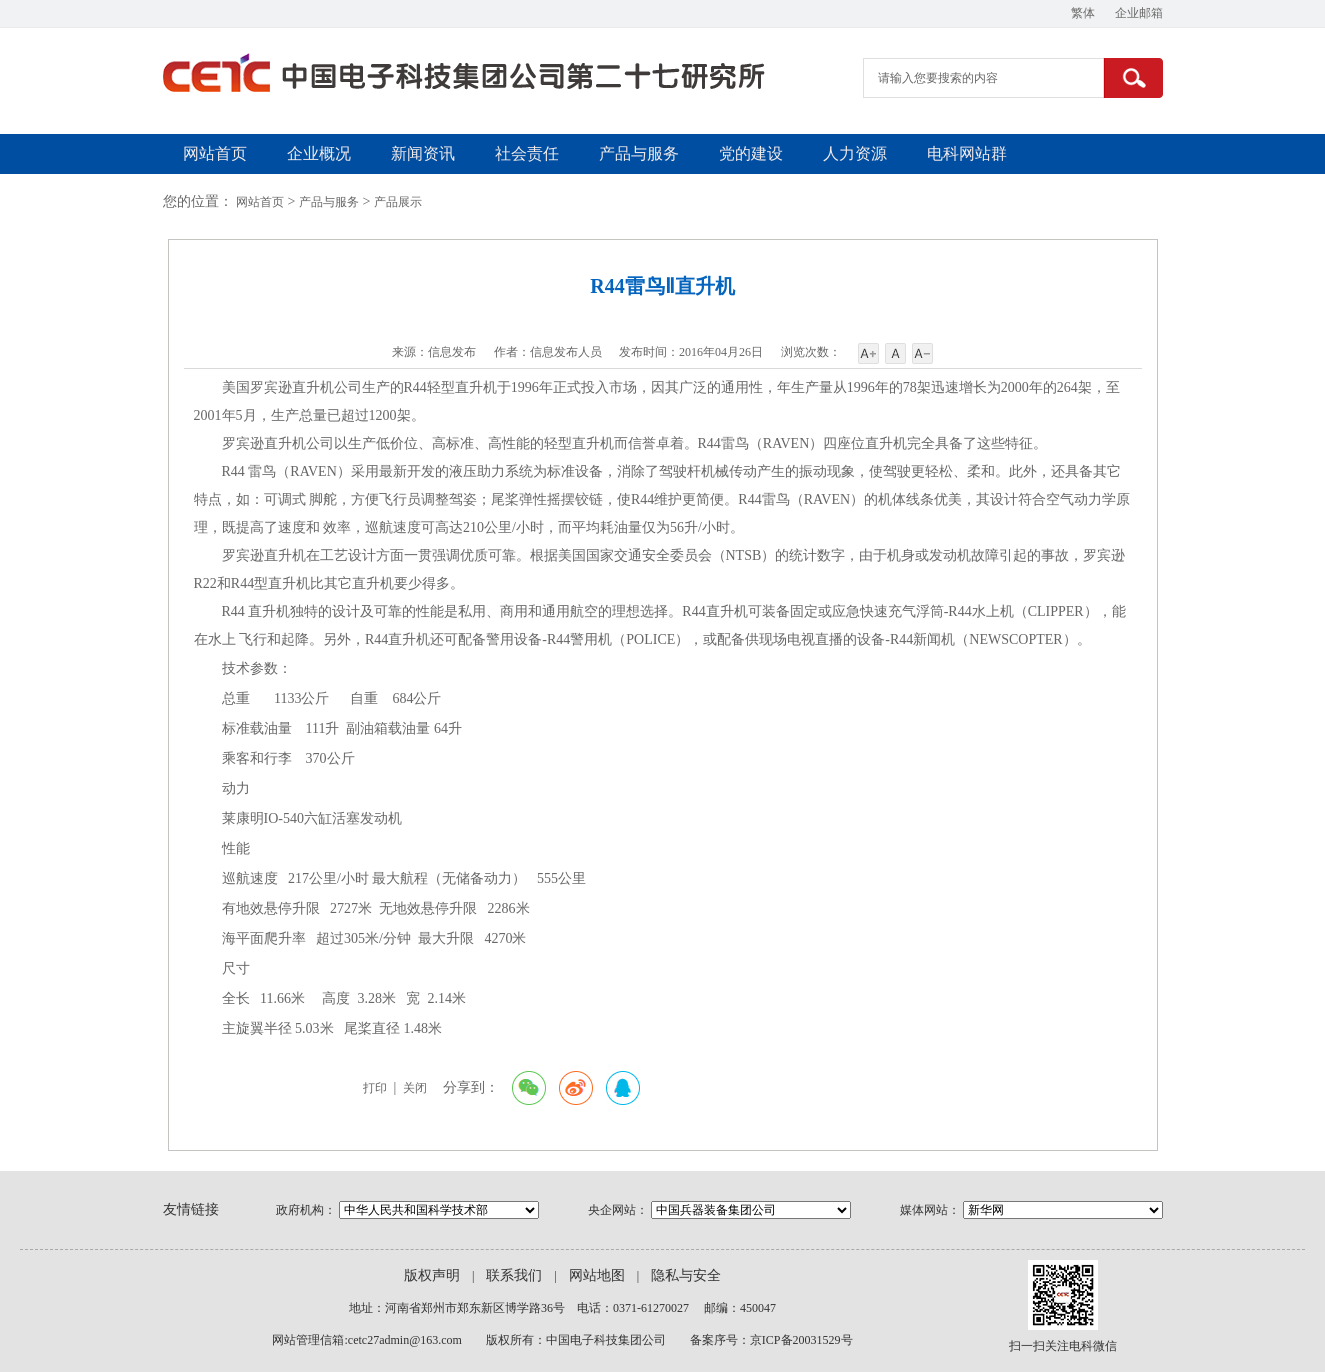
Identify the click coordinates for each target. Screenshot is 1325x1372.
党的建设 (751, 153)
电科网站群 (967, 153)
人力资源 (855, 153)
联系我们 (514, 1275)
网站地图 (597, 1275)
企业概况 (319, 153)
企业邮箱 (1139, 13)
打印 (375, 1088)
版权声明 (432, 1275)
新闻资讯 (423, 153)
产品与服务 (639, 153)
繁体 (1083, 13)
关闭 (415, 1088)
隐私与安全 (686, 1275)
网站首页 (215, 153)
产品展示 (398, 202)
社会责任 (527, 153)
